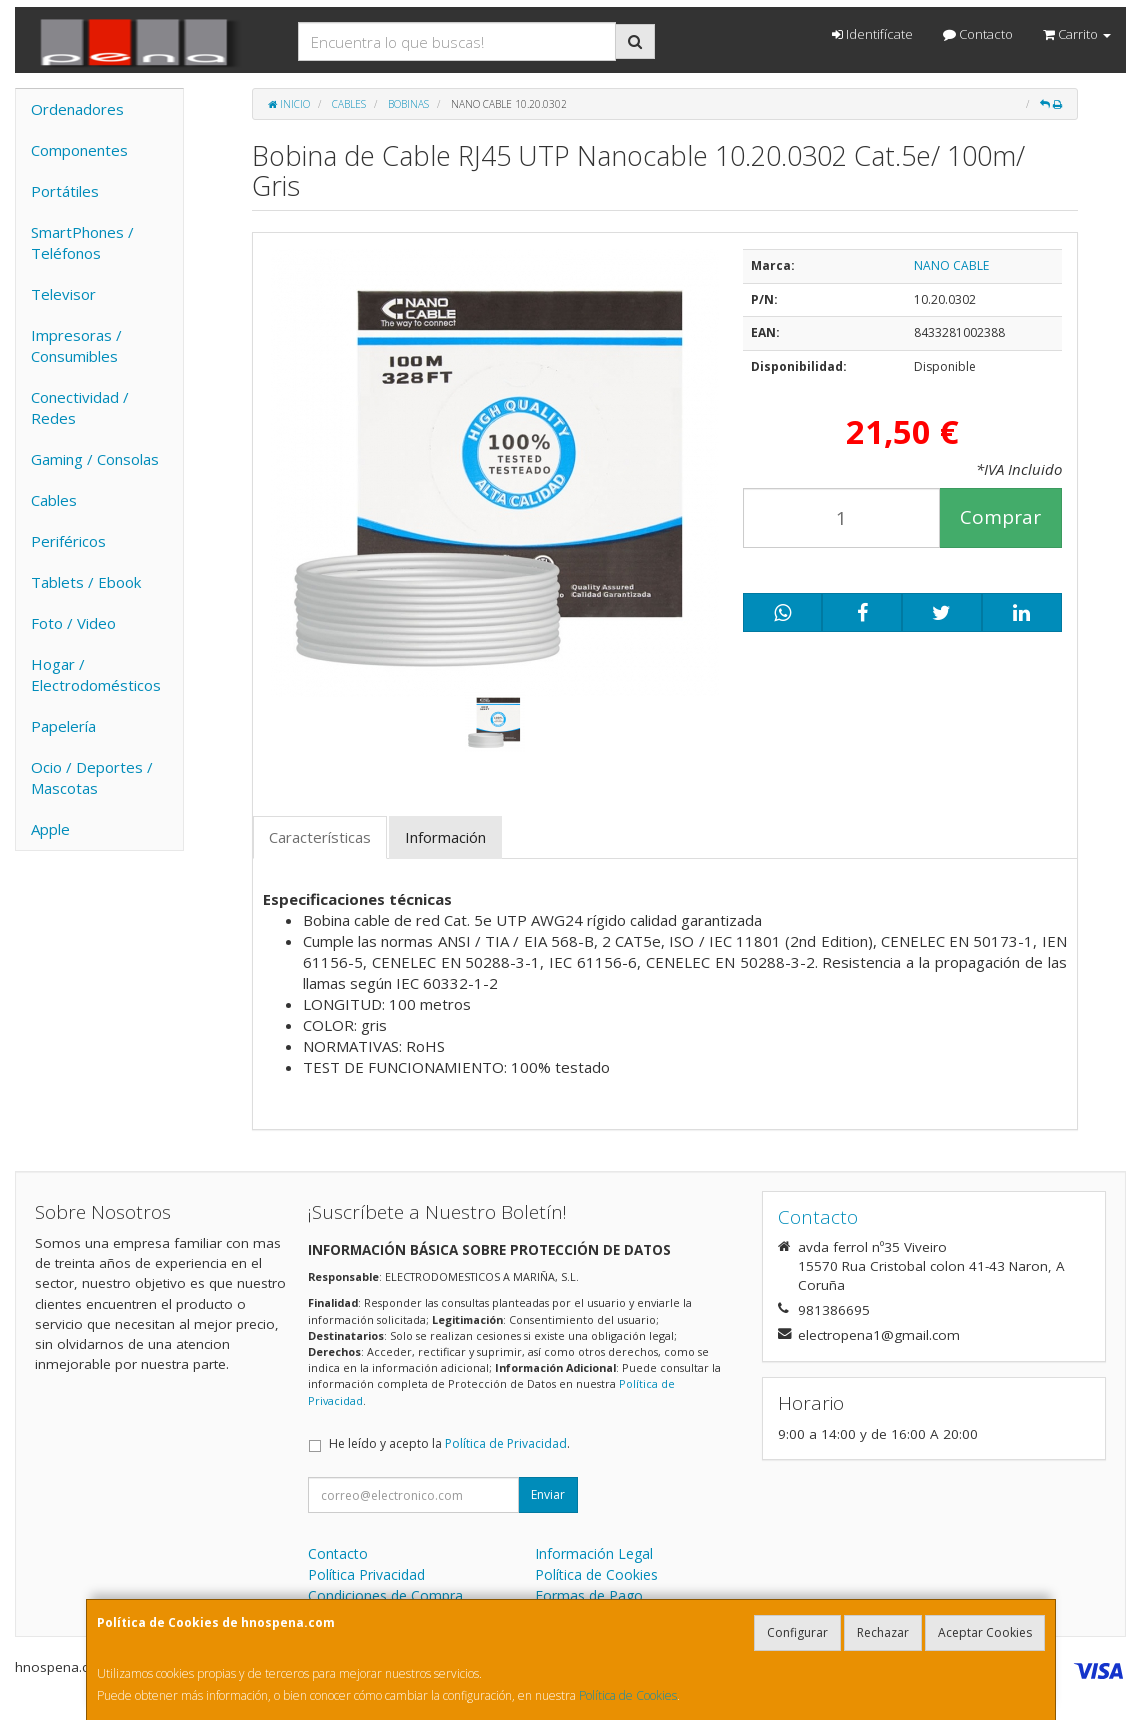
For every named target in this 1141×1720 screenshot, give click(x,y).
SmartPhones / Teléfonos (82, 242)
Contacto (978, 34)
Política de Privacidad (506, 1443)
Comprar (1000, 517)
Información (445, 837)
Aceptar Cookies (985, 1632)
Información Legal (594, 1553)
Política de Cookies (628, 1695)
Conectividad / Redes (80, 407)
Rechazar (883, 1632)
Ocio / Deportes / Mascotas (92, 777)
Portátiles (65, 191)
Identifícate (872, 34)
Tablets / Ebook (86, 582)
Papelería (63, 726)
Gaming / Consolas (95, 459)
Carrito (1077, 34)
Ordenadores (77, 109)
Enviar (548, 1494)
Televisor (63, 294)
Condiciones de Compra (385, 1595)
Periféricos (68, 541)
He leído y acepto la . (449, 1443)
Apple (50, 829)
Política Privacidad (366, 1574)
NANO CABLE (951, 265)
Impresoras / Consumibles (76, 345)
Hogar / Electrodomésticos (96, 674)
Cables (54, 500)
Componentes (79, 150)
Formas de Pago (589, 1595)
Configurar (797, 1632)
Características (320, 837)
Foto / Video (73, 623)
